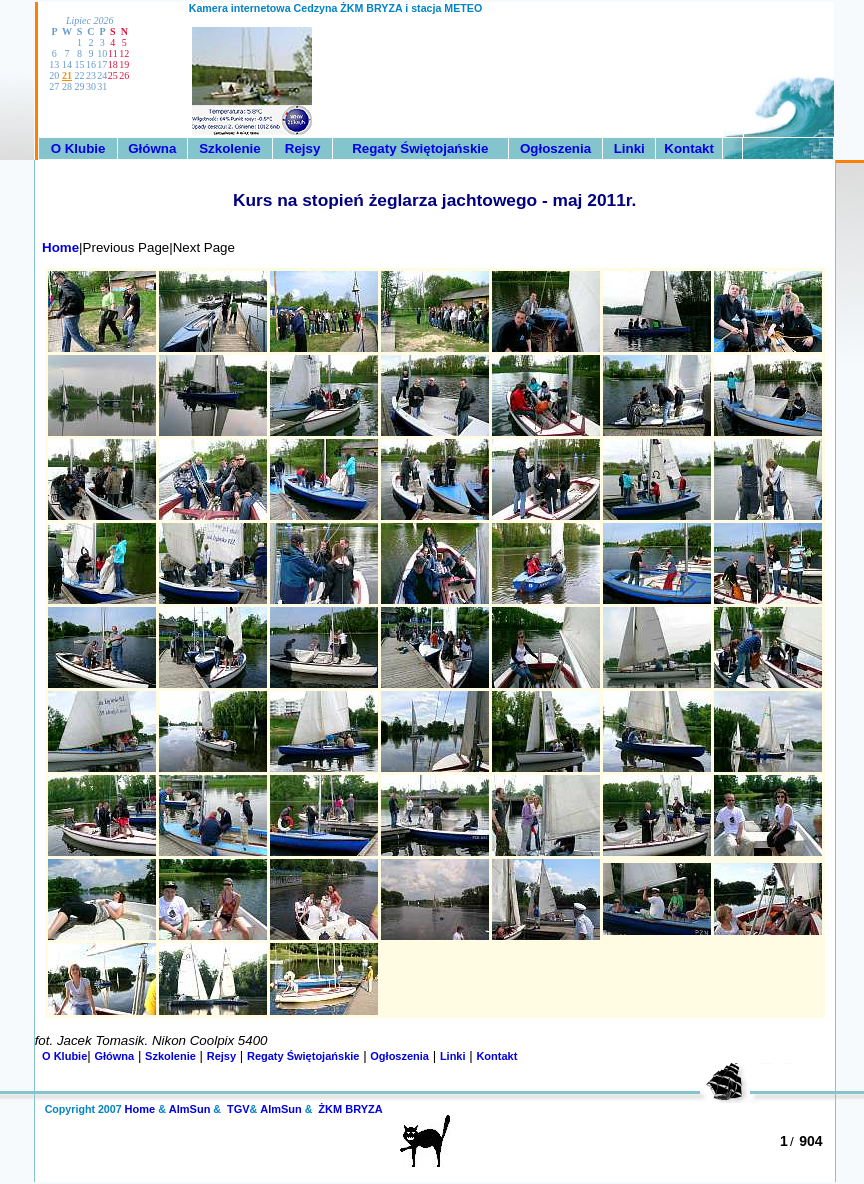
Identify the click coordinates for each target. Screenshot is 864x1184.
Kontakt (689, 148)
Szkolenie (229, 148)
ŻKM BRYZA (350, 1109)
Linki (629, 148)
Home (57, 247)
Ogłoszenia (555, 148)
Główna (152, 148)
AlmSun (190, 1109)
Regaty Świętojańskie (420, 148)
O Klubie (78, 148)
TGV (238, 1109)
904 (810, 1141)
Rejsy (303, 148)
